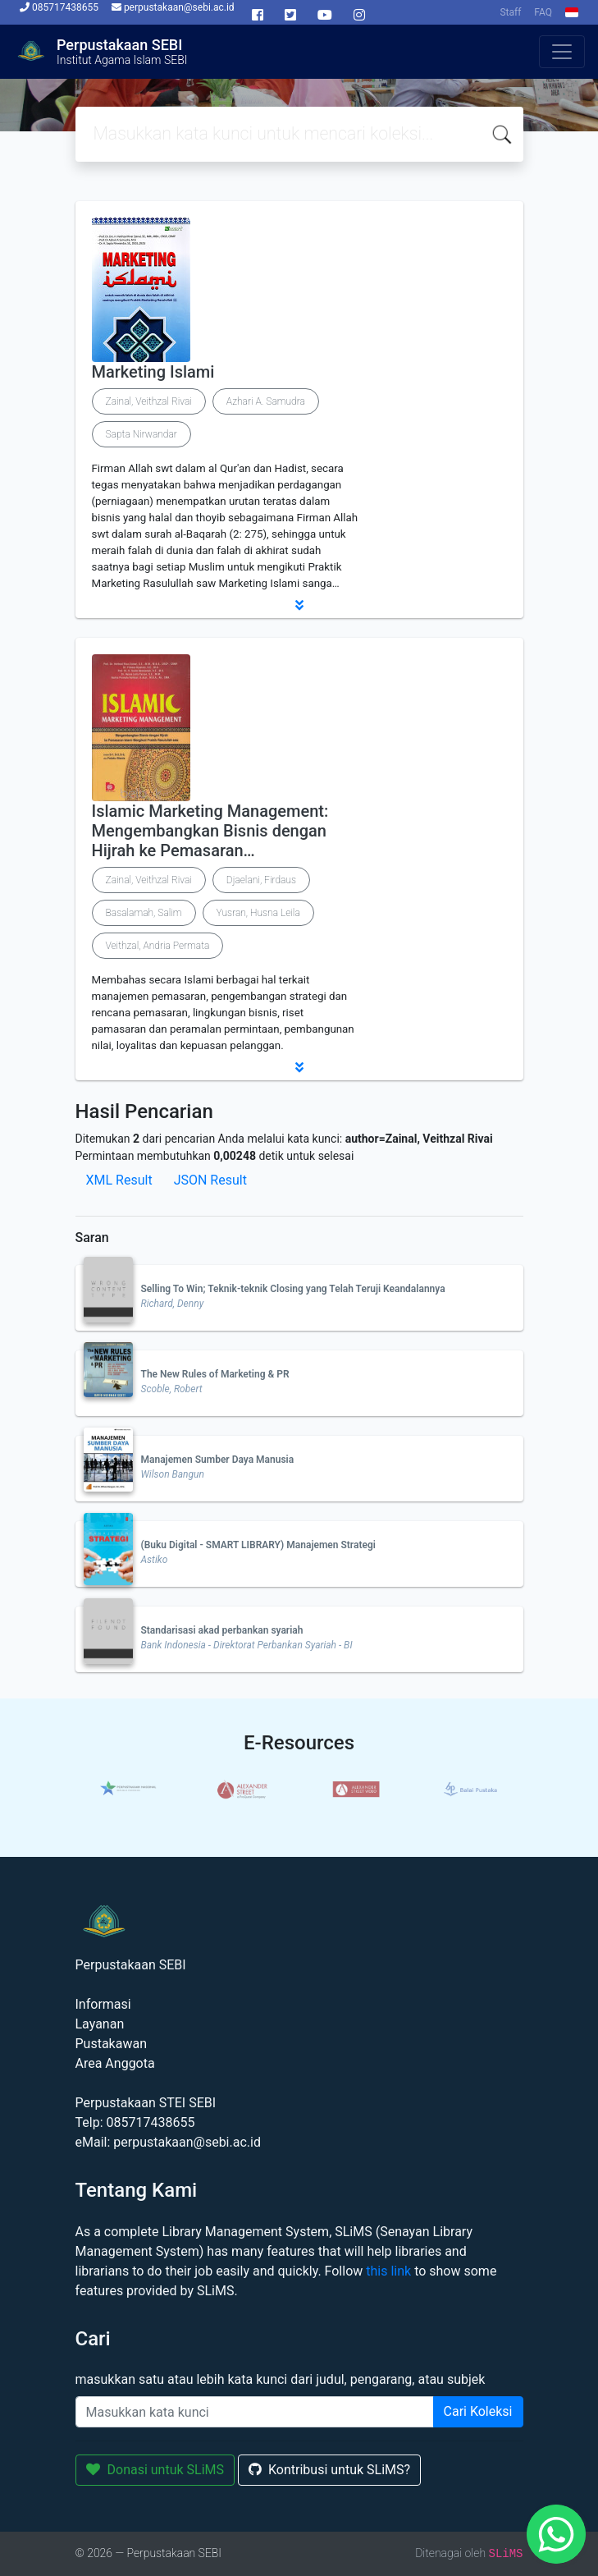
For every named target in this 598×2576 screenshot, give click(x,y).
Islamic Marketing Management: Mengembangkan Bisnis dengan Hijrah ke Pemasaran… (210, 830)
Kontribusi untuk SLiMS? (329, 2469)
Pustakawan (111, 2043)
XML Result (119, 1180)
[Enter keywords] (254, 2411)
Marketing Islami (153, 372)
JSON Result (210, 1180)
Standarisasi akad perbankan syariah (222, 1630)
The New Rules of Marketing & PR (215, 1374)
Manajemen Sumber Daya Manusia (217, 1459)
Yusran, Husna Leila (258, 913)
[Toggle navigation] (562, 51)
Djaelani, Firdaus (261, 880)
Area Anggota (115, 2063)
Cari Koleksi (478, 2411)
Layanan (100, 2024)
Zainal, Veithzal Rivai (149, 401)
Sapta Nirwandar (141, 434)
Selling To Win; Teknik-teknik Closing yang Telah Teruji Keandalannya (293, 1289)
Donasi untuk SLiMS (155, 2469)
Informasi (103, 2004)
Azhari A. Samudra (265, 401)
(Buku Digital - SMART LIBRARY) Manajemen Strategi (258, 1545)
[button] (299, 605)
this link (388, 2271)
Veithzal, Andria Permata (158, 945)
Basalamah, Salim (144, 913)
